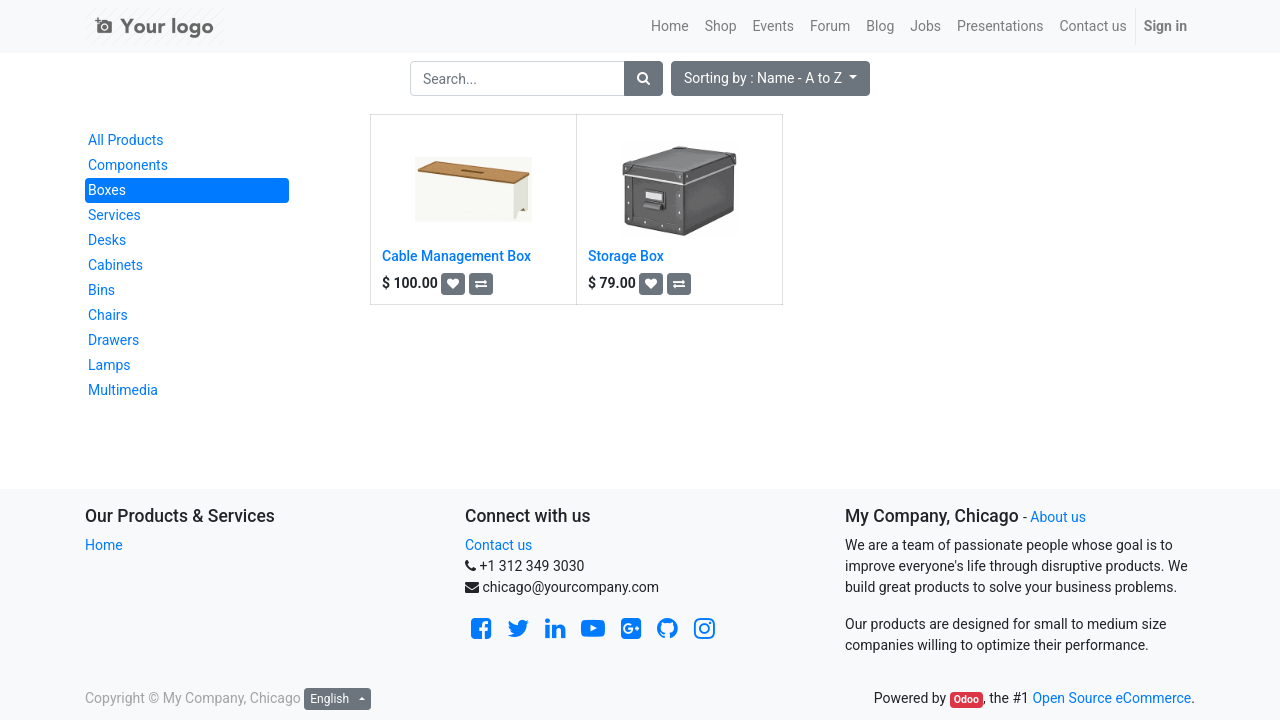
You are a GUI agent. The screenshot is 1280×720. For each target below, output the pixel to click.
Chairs (108, 315)
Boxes (107, 190)
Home (104, 545)
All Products (126, 140)
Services (114, 215)
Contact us (498, 545)
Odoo (966, 699)
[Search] (643, 78)
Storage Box (626, 256)
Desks (107, 240)
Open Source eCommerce (1111, 698)
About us (1058, 517)
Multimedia (123, 390)
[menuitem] (670, 26)
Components (128, 165)
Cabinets (115, 265)
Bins (101, 290)
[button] (770, 78)
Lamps (109, 365)
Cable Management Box (456, 256)
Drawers (113, 340)
